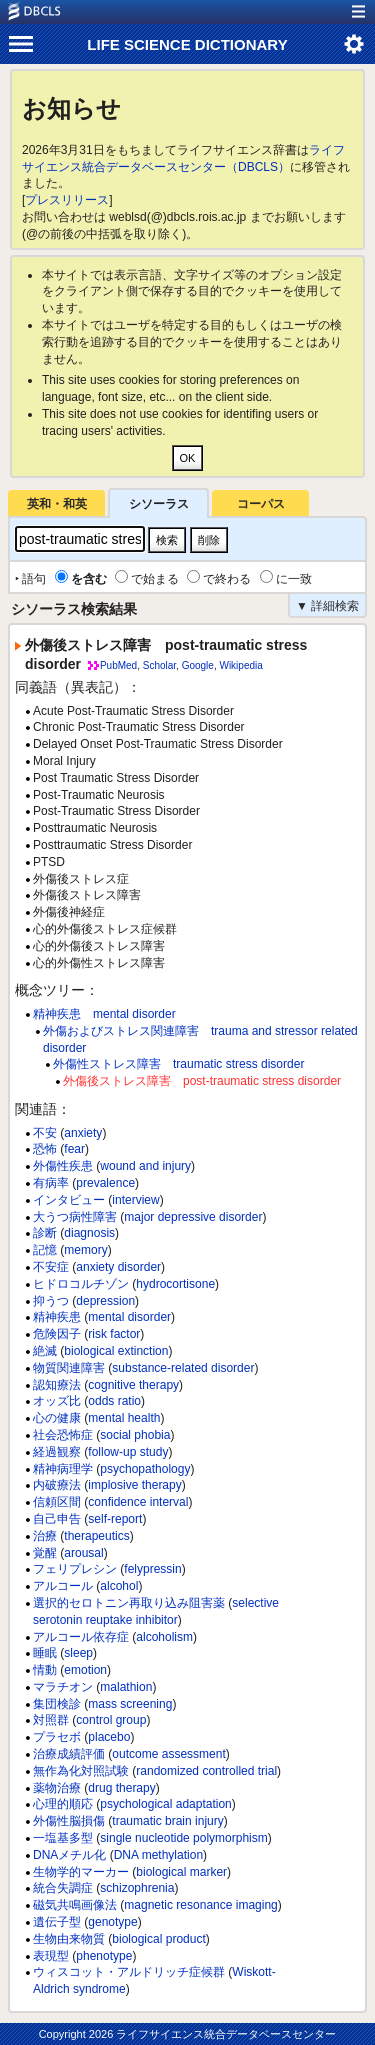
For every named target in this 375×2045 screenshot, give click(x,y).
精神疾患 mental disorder (104, 1014)
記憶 (45, 1250)
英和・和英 (57, 504)
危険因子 (57, 1334)
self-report (115, 1519)
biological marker (181, 1872)
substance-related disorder (183, 1368)
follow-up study (128, 1452)
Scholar (159, 665)
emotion (85, 1670)
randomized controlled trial (206, 1771)
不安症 (51, 1267)
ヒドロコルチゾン (81, 1284)
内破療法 (57, 1485)
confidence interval (138, 1502)
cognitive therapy (133, 1385)
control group (111, 1720)
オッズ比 (57, 1401)
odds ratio (114, 1401)
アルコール (63, 1586)
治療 (45, 1536)
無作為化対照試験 (81, 1771)
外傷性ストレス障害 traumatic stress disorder (178, 1064)
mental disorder (129, 1317)
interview (135, 1200)
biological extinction (116, 1351)
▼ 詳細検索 (327, 606)
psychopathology (145, 1469)
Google (198, 665)
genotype (112, 1922)
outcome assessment (168, 1754)
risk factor (114, 1334)
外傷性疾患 (63, 1166)
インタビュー (69, 1200)
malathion (126, 1687)
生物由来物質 (69, 1939)
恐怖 (45, 1149)
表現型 (51, 1956)
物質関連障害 (69, 1368)
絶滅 (45, 1351)
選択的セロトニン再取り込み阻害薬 (129, 1603)
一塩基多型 (63, 1838)
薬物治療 (57, 1788)
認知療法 (57, 1385)
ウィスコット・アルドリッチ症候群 (129, 1972)
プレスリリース (67, 200)
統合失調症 (63, 1888)
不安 (45, 1133)
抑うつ (51, 1301)
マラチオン (63, 1687)
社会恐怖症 (63, 1435)
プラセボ (57, 1737)
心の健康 (57, 1418)
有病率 (51, 1183)
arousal (83, 1553)
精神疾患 (57, 1317)
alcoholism (164, 1637)
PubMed (118, 665)
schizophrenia (137, 1888)
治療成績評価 (69, 1754)
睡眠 (45, 1653)
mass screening (130, 1704)
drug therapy (121, 1788)
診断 (45, 1233)
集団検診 (57, 1704)
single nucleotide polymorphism (183, 1838)
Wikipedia (240, 665)
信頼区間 (57, 1502)
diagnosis (89, 1233)
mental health (124, 1418)
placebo (109, 1737)
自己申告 (57, 1519)
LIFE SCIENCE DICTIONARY (187, 44)
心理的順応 (63, 1804)
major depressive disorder (193, 1217)
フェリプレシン (75, 1569)
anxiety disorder (118, 1267)
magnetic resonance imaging (200, 1905)
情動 (45, 1670)
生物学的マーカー (81, 1872)
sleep (78, 1653)
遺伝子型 (57, 1922)
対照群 (51, 1720)
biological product (158, 1939)
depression (105, 1301)
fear (74, 1149)
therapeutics (96, 1536)
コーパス (261, 504)
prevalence (105, 1183)
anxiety (83, 1133)
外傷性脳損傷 (69, 1821)
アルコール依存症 (81, 1637)
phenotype (104, 1956)
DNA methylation (158, 1855)
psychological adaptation (165, 1804)
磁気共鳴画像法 (75, 1905)
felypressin (152, 1569)
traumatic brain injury (167, 1821)
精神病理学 (63, 1469)
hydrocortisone (175, 1284)
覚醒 (45, 1553)
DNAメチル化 (69, 1855)
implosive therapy (134, 1485)
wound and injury (145, 1166)
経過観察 (57, 1452)
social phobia (135, 1435)
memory (85, 1250)
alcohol (119, 1586)
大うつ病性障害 (75, 1217)
